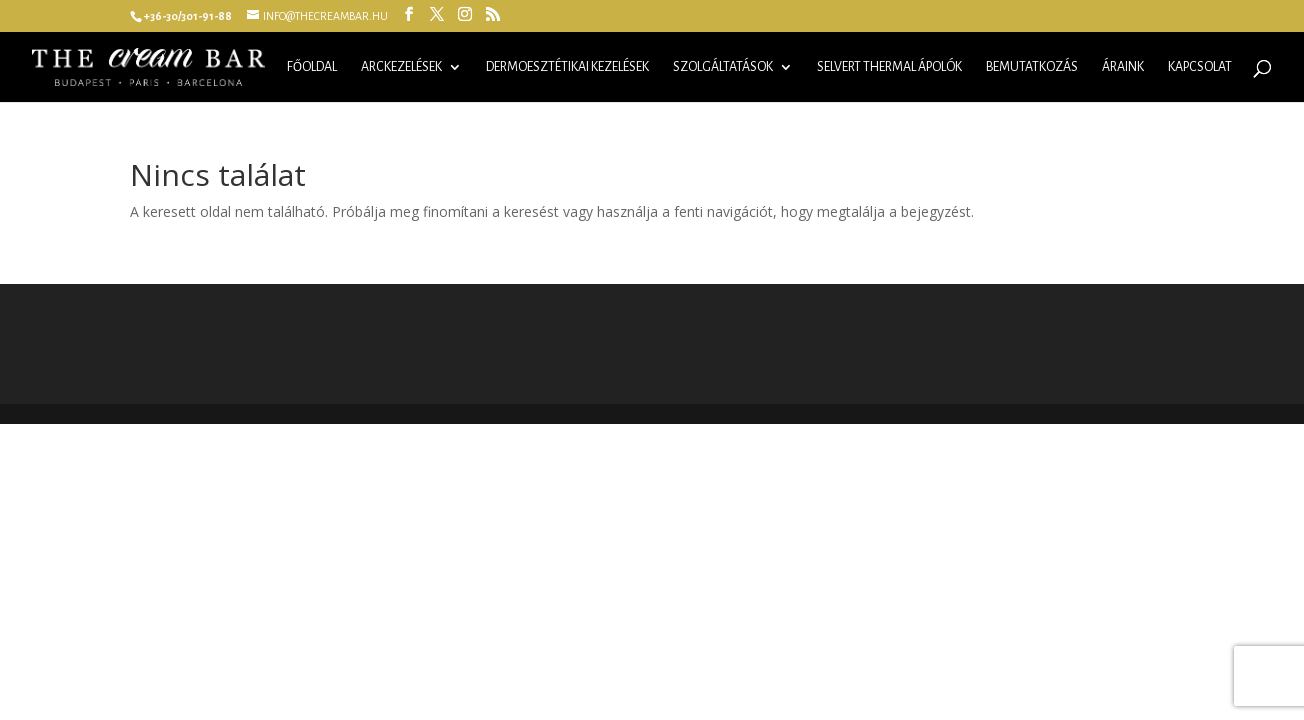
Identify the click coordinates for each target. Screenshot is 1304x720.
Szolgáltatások (723, 67)
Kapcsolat (1200, 67)
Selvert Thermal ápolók (889, 67)
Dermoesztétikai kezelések (567, 67)
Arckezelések (401, 67)
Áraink (1123, 67)
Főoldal (312, 67)
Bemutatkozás (1032, 67)
